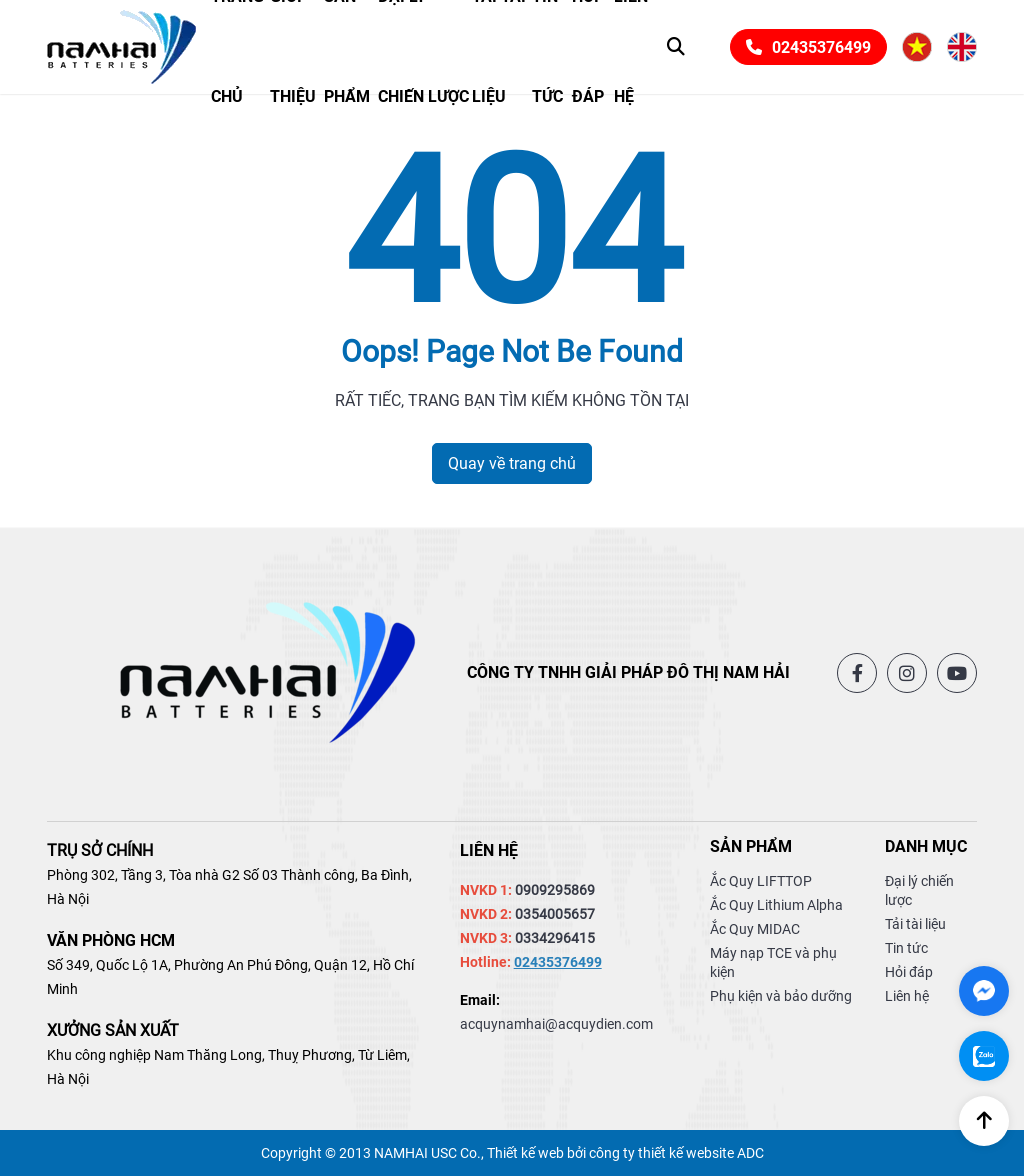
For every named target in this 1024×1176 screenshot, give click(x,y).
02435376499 (808, 47)
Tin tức (906, 948)
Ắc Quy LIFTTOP (761, 881)
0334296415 (555, 938)
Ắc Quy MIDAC (755, 929)
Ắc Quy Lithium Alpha (776, 905)
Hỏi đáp (909, 972)
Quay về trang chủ (512, 463)
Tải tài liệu (915, 924)
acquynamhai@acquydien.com (556, 1024)
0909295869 (555, 890)
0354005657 (555, 914)
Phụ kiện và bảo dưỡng (781, 996)
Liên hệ (907, 996)
